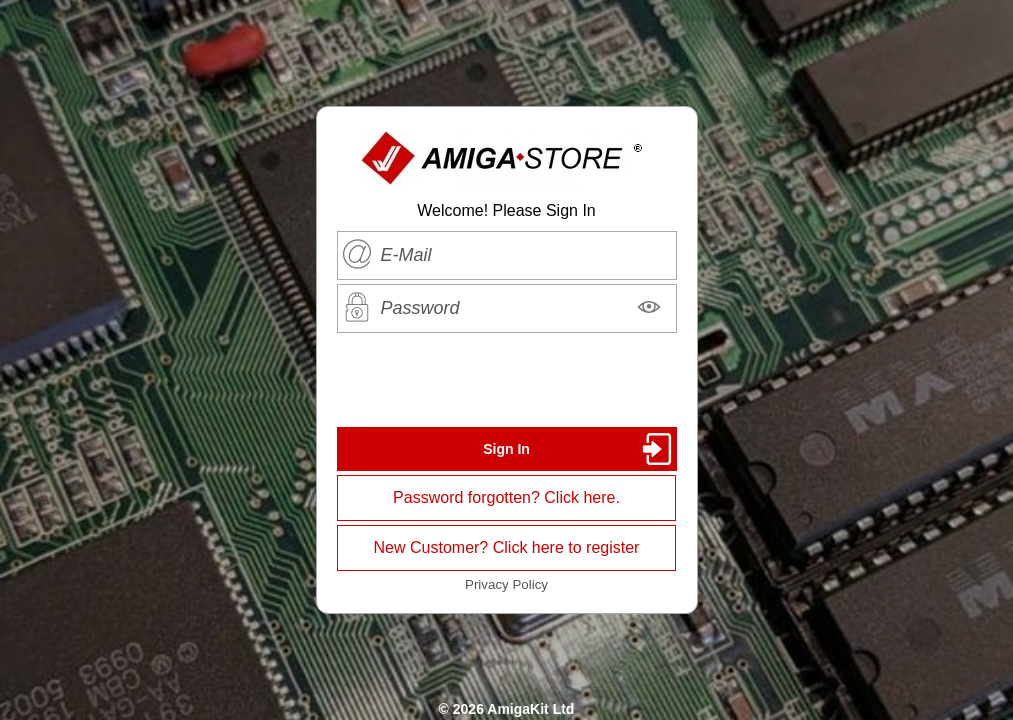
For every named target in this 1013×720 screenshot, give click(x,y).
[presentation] (507, 380)
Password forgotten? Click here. (506, 497)
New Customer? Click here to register (507, 547)
